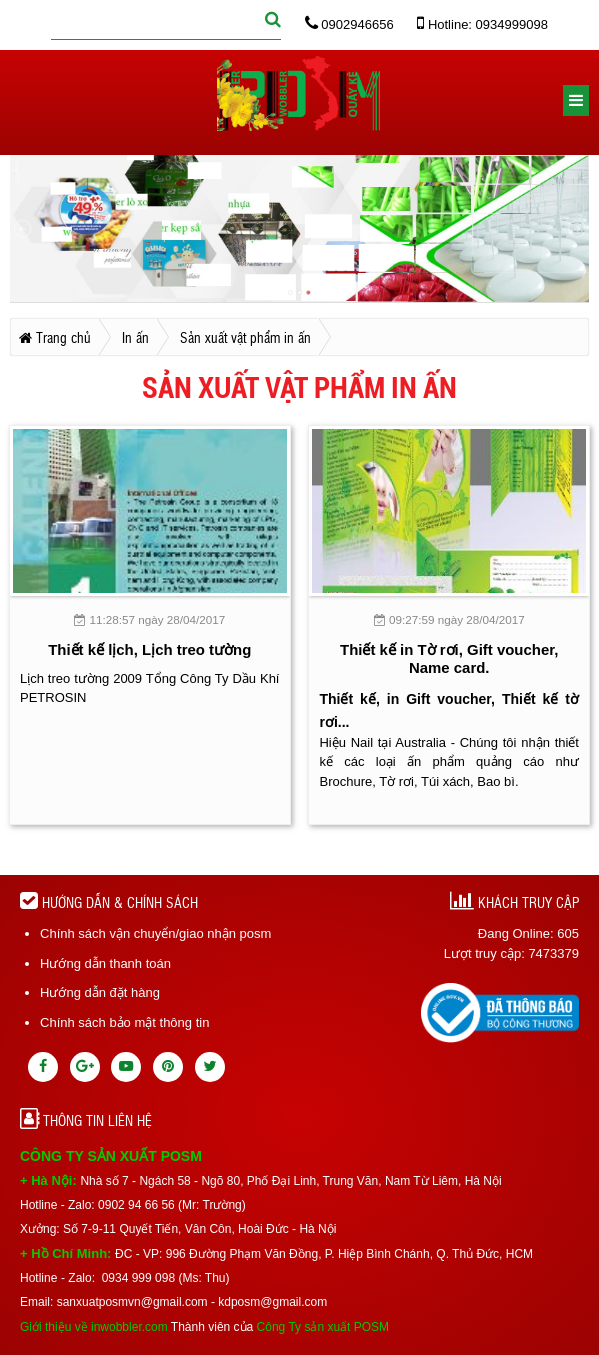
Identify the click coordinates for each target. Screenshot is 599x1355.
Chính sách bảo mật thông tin (124, 1022)
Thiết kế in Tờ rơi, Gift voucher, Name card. (449, 658)
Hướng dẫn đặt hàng (100, 992)
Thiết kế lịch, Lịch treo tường (149, 649)
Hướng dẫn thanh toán (105, 963)
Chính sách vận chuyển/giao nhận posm (155, 933)
